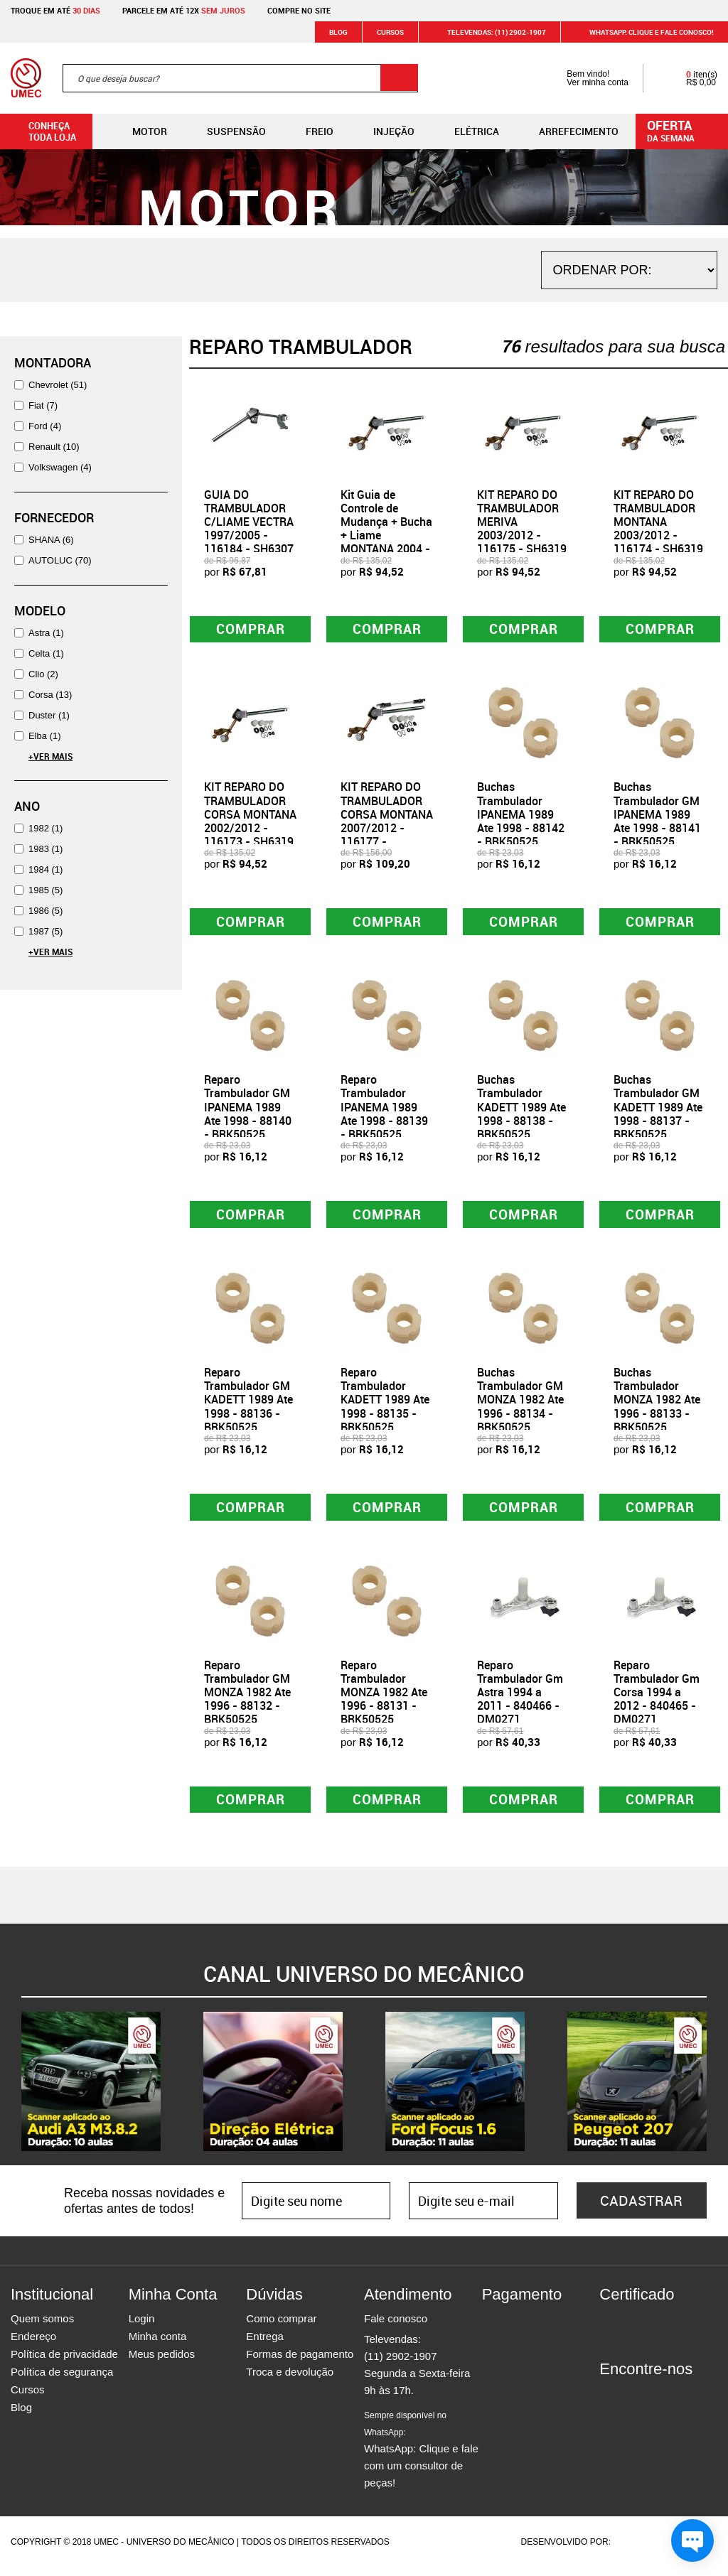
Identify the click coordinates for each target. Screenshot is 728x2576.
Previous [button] (10, 2090)
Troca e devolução (289, 2380)
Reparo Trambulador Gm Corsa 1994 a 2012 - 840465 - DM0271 (657, 1699)
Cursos (390, 32)
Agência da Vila (638, 2550)
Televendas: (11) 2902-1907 (488, 32)
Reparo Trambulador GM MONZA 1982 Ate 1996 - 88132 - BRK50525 (247, 1699)
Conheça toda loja (41, 131)
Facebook (610, 2403)
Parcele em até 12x (183, 10)
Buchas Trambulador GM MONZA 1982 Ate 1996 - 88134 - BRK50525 (520, 1404)
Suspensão (225, 131)
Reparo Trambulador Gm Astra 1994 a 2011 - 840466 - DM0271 (520, 1699)
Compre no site (299, 10)
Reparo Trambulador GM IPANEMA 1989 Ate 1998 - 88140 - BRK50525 (247, 1110)
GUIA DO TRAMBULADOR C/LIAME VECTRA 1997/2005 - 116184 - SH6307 (249, 522)
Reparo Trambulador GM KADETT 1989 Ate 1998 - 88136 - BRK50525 (248, 1404)
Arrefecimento (567, 131)
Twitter (659, 2403)
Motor (138, 131)
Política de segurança (62, 2380)
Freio (308, 131)
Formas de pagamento (299, 2362)
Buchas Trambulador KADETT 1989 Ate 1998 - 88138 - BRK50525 (521, 1110)
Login (142, 2327)
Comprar (250, 630)
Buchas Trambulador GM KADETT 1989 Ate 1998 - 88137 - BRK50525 (658, 1110)
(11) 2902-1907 (400, 2365)
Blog (338, 32)
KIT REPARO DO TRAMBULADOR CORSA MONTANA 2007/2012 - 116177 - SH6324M (387, 823)
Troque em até (55, 10)
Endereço (33, 2345)
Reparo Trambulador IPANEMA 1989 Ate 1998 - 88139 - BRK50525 (384, 1110)
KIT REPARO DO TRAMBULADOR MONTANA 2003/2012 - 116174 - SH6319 (658, 522)
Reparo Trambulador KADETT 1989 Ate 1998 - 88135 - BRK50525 (385, 1404)
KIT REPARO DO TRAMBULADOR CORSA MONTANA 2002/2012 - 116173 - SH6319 (250, 816)
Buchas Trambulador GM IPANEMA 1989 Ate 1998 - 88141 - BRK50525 (657, 816)
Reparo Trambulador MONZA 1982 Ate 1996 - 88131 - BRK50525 (384, 1699)
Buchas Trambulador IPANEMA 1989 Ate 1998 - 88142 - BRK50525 (520, 816)
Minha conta (158, 2345)
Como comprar (281, 2327)
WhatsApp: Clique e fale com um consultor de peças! (421, 2458)
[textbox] (240, 78)
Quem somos (42, 2327)
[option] (91, 2090)
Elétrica (465, 131)
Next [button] (717, 2090)
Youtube (684, 2403)
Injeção (382, 131)
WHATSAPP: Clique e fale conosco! (643, 32)
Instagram (635, 2403)
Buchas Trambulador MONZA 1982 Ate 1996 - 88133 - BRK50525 (657, 1404)
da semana (684, 130)
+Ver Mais (50, 756)
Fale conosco (395, 2327)
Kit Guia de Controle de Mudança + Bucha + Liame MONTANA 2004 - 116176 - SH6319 (386, 529)
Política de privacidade (64, 2362)
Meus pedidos (162, 2362)
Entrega (265, 2345)
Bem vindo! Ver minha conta (583, 78)
